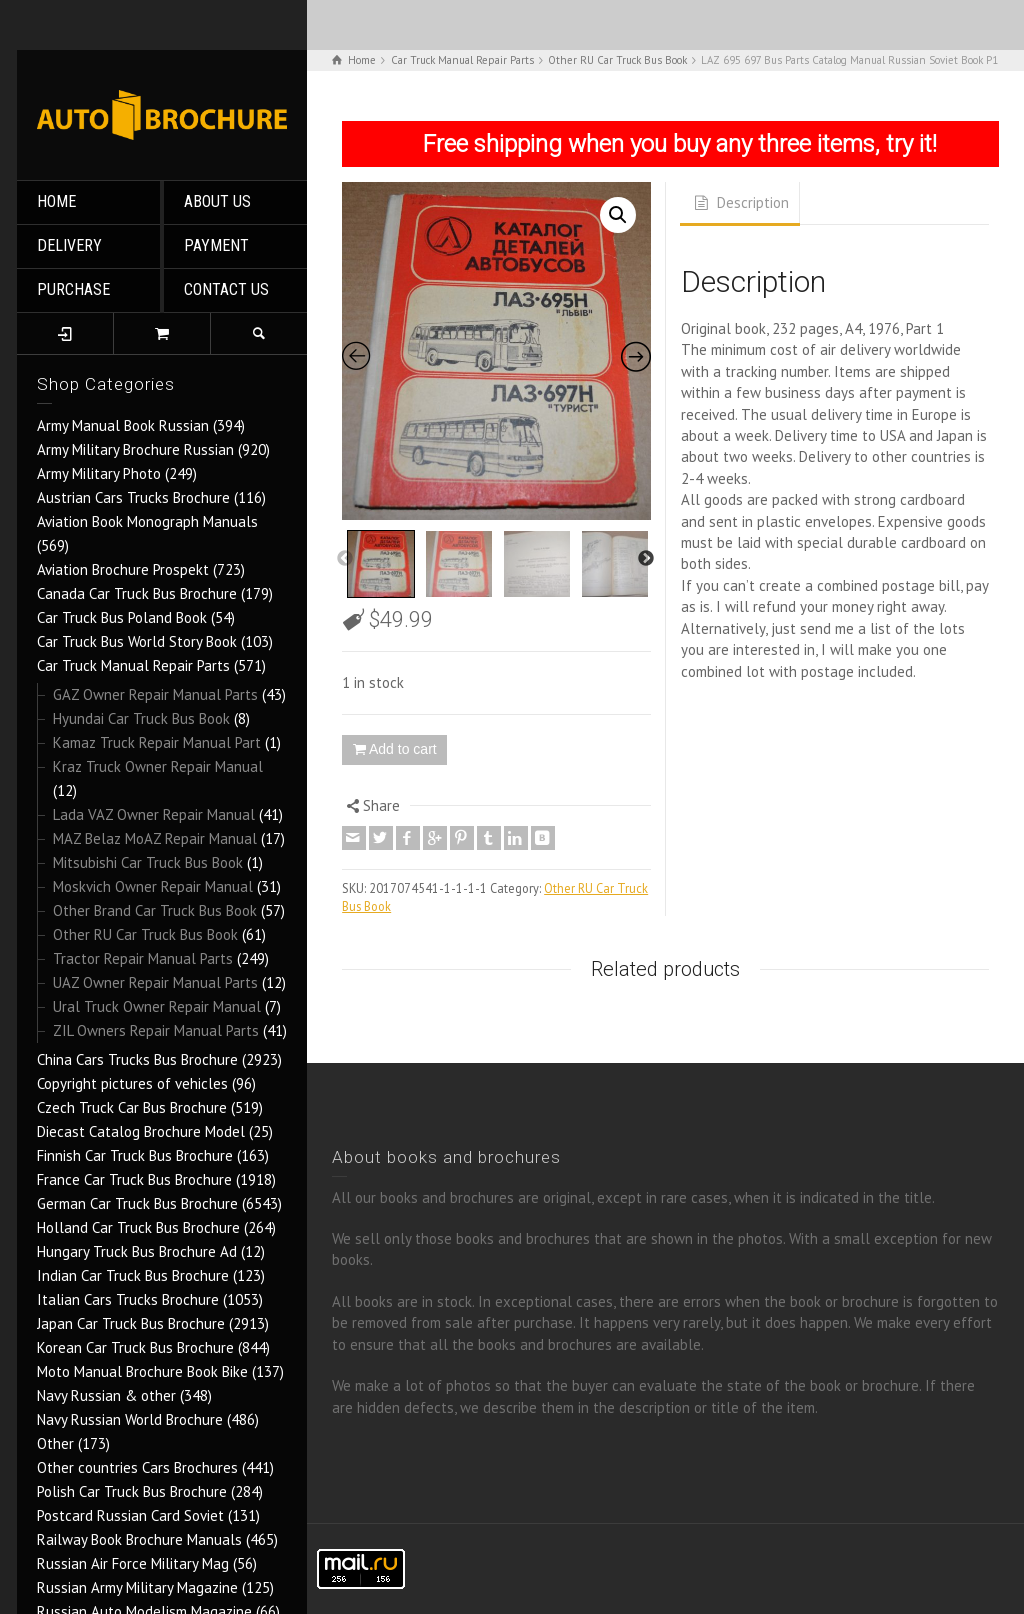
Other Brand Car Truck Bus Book (155, 910)
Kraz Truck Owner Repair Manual (158, 766)
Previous (345, 559)
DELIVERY (69, 245)
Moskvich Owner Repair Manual (153, 886)
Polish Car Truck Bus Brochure (132, 1491)
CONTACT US (226, 289)
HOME (56, 201)
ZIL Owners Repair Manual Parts (156, 1030)
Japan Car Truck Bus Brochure (131, 1323)
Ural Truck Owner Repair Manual (157, 1006)
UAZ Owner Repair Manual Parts (155, 982)
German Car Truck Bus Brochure (137, 1203)
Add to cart (403, 749)
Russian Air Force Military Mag (133, 1563)
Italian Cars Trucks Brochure (128, 1299)
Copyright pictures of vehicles (132, 1083)
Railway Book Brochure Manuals (139, 1539)
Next (646, 559)
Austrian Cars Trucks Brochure (133, 497)
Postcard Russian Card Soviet (130, 1515)
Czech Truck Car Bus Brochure (132, 1107)
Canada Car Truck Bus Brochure (137, 593)
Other (55, 1443)
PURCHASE (73, 289)
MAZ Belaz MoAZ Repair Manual (155, 838)
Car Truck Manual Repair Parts (133, 665)
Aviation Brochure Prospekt (123, 569)
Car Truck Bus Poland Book (122, 617)
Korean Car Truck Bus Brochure (135, 1347)
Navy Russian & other (106, 1395)
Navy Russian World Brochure (130, 1419)
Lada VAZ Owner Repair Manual (154, 814)
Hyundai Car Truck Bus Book (141, 718)
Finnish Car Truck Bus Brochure (135, 1155)
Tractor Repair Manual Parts (143, 958)
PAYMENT (216, 245)
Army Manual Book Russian (123, 425)
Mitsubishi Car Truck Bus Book (148, 862)
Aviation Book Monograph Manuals (147, 521)
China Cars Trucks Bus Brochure (137, 1059)
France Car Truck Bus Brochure (134, 1179)
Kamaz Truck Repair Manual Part (157, 742)
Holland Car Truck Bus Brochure (138, 1227)
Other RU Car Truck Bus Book (145, 934)
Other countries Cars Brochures (137, 1467)
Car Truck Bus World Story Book (137, 641)
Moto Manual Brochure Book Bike (142, 1371)
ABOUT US (217, 201)
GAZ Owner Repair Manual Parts (155, 694)
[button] (618, 215)
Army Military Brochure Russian (135, 449)
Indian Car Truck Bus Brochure (133, 1275)
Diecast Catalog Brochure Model (141, 1131)
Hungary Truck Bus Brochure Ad (137, 1251)
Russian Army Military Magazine (137, 1587)
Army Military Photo (99, 473)
